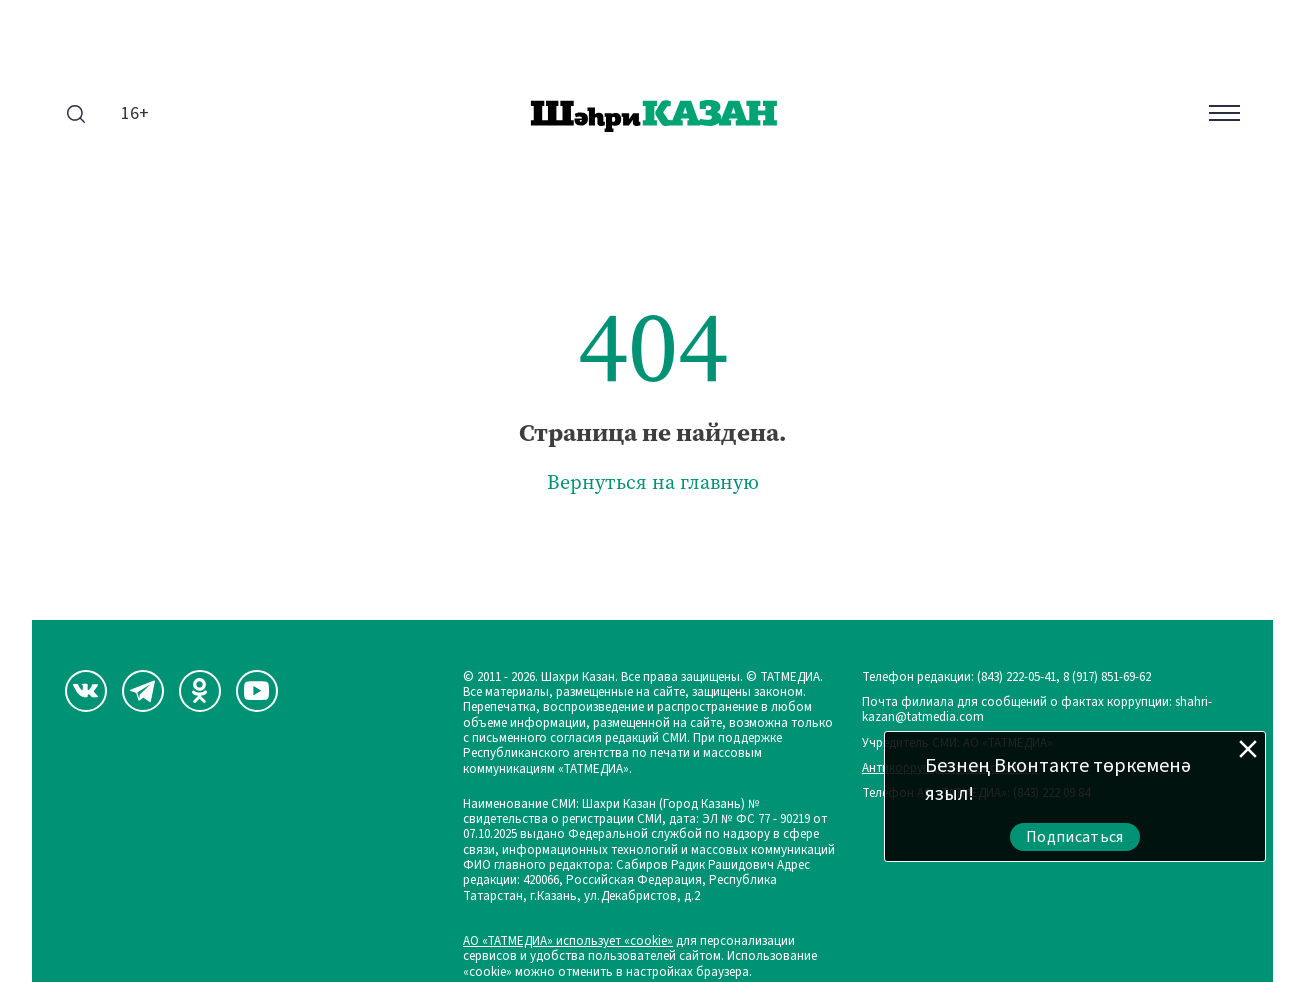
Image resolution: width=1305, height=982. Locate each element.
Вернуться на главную (653, 482)
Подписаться (1075, 837)
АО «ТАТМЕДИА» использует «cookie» (568, 941)
